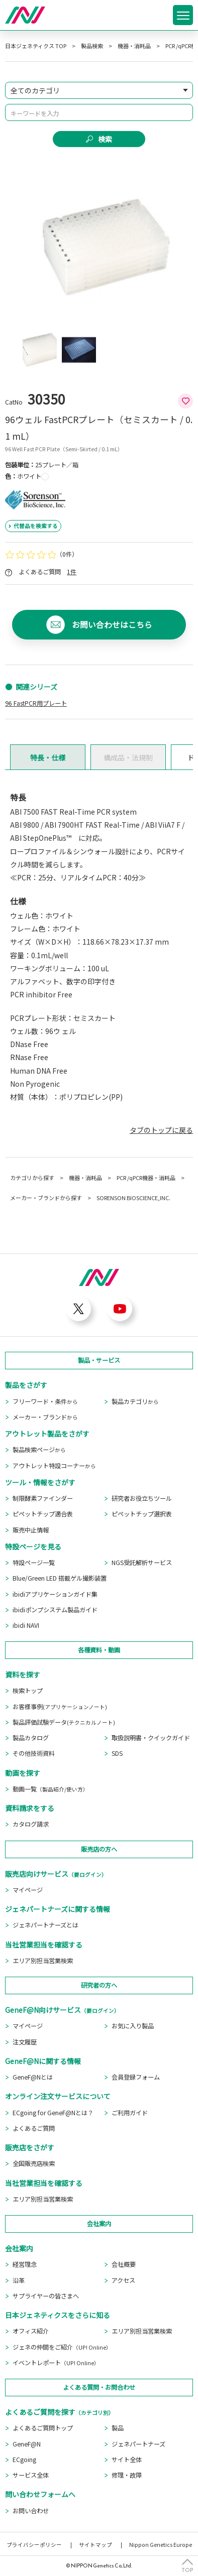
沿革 (19, 2280)
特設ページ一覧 (34, 1562)
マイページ (28, 1889)
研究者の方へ (99, 1985)
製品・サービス (99, 1360)
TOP (187, 2569)
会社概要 (124, 2264)
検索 (105, 139)
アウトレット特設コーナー (54, 1465)
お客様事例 (60, 1706)
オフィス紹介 (31, 2331)
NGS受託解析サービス (142, 1562)
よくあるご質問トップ (43, 2427)
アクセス (123, 2280)
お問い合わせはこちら (112, 624)
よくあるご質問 (34, 2128)
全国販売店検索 (34, 2163)
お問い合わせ (31, 2510)
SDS (117, 1753)
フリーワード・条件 (45, 1401)
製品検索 (92, 46)
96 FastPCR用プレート (36, 703)
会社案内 (99, 2223)
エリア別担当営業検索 (43, 1960)
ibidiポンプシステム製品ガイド (55, 1609)
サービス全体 (31, 2475)
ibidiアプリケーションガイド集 (55, 1594)
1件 (71, 571)
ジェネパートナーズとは (45, 1924)
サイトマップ (95, 2544)
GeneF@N (27, 2444)
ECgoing (24, 2459)
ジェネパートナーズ (138, 2444)
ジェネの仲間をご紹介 (62, 2347)
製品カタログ (31, 1737)
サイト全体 (127, 2459)
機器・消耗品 (134, 46)
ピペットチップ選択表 (142, 1513)
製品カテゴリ (135, 1401)
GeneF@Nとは (33, 2077)
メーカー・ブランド (45, 1417)
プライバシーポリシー (34, 2544)
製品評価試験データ (64, 1722)
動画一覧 (50, 1788)
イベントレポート (56, 2362)
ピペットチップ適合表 (43, 1513)
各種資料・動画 (99, 1649)
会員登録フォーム (136, 2077)
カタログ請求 (31, 1824)
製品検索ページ (39, 1449)
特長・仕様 (47, 757)
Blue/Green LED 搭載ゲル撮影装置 (60, 1578)
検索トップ (28, 1690)
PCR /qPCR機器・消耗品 (146, 1178)
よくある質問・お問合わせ (99, 2387)
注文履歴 (25, 2041)
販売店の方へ (99, 1849)
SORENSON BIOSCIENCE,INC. (133, 1198)
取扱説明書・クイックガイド (151, 1737)
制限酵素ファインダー (43, 1498)
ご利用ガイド (130, 2112)
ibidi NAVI (26, 1625)
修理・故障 (127, 2475)
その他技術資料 (34, 1753)
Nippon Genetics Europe (160, 2544)
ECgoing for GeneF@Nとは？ (53, 2112)
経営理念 (25, 2264)
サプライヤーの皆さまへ (46, 2295)
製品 (118, 2427)
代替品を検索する (36, 526)
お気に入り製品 (133, 2025)
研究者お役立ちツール (142, 1498)
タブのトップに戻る (161, 1130)
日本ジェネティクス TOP (35, 46)
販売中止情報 (31, 1529)
